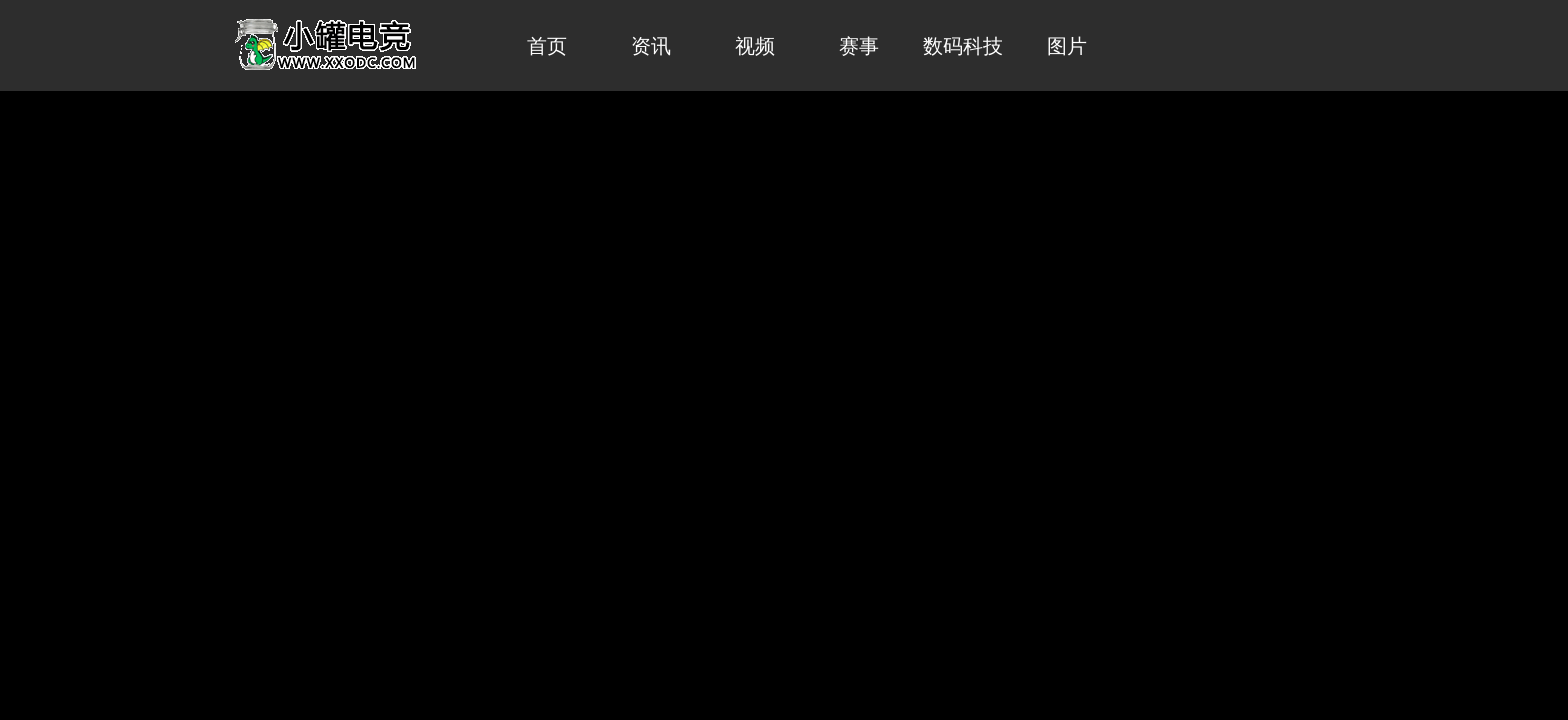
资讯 (651, 46)
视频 (755, 46)
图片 (1067, 46)
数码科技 (963, 46)
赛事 (859, 46)
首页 (547, 46)
